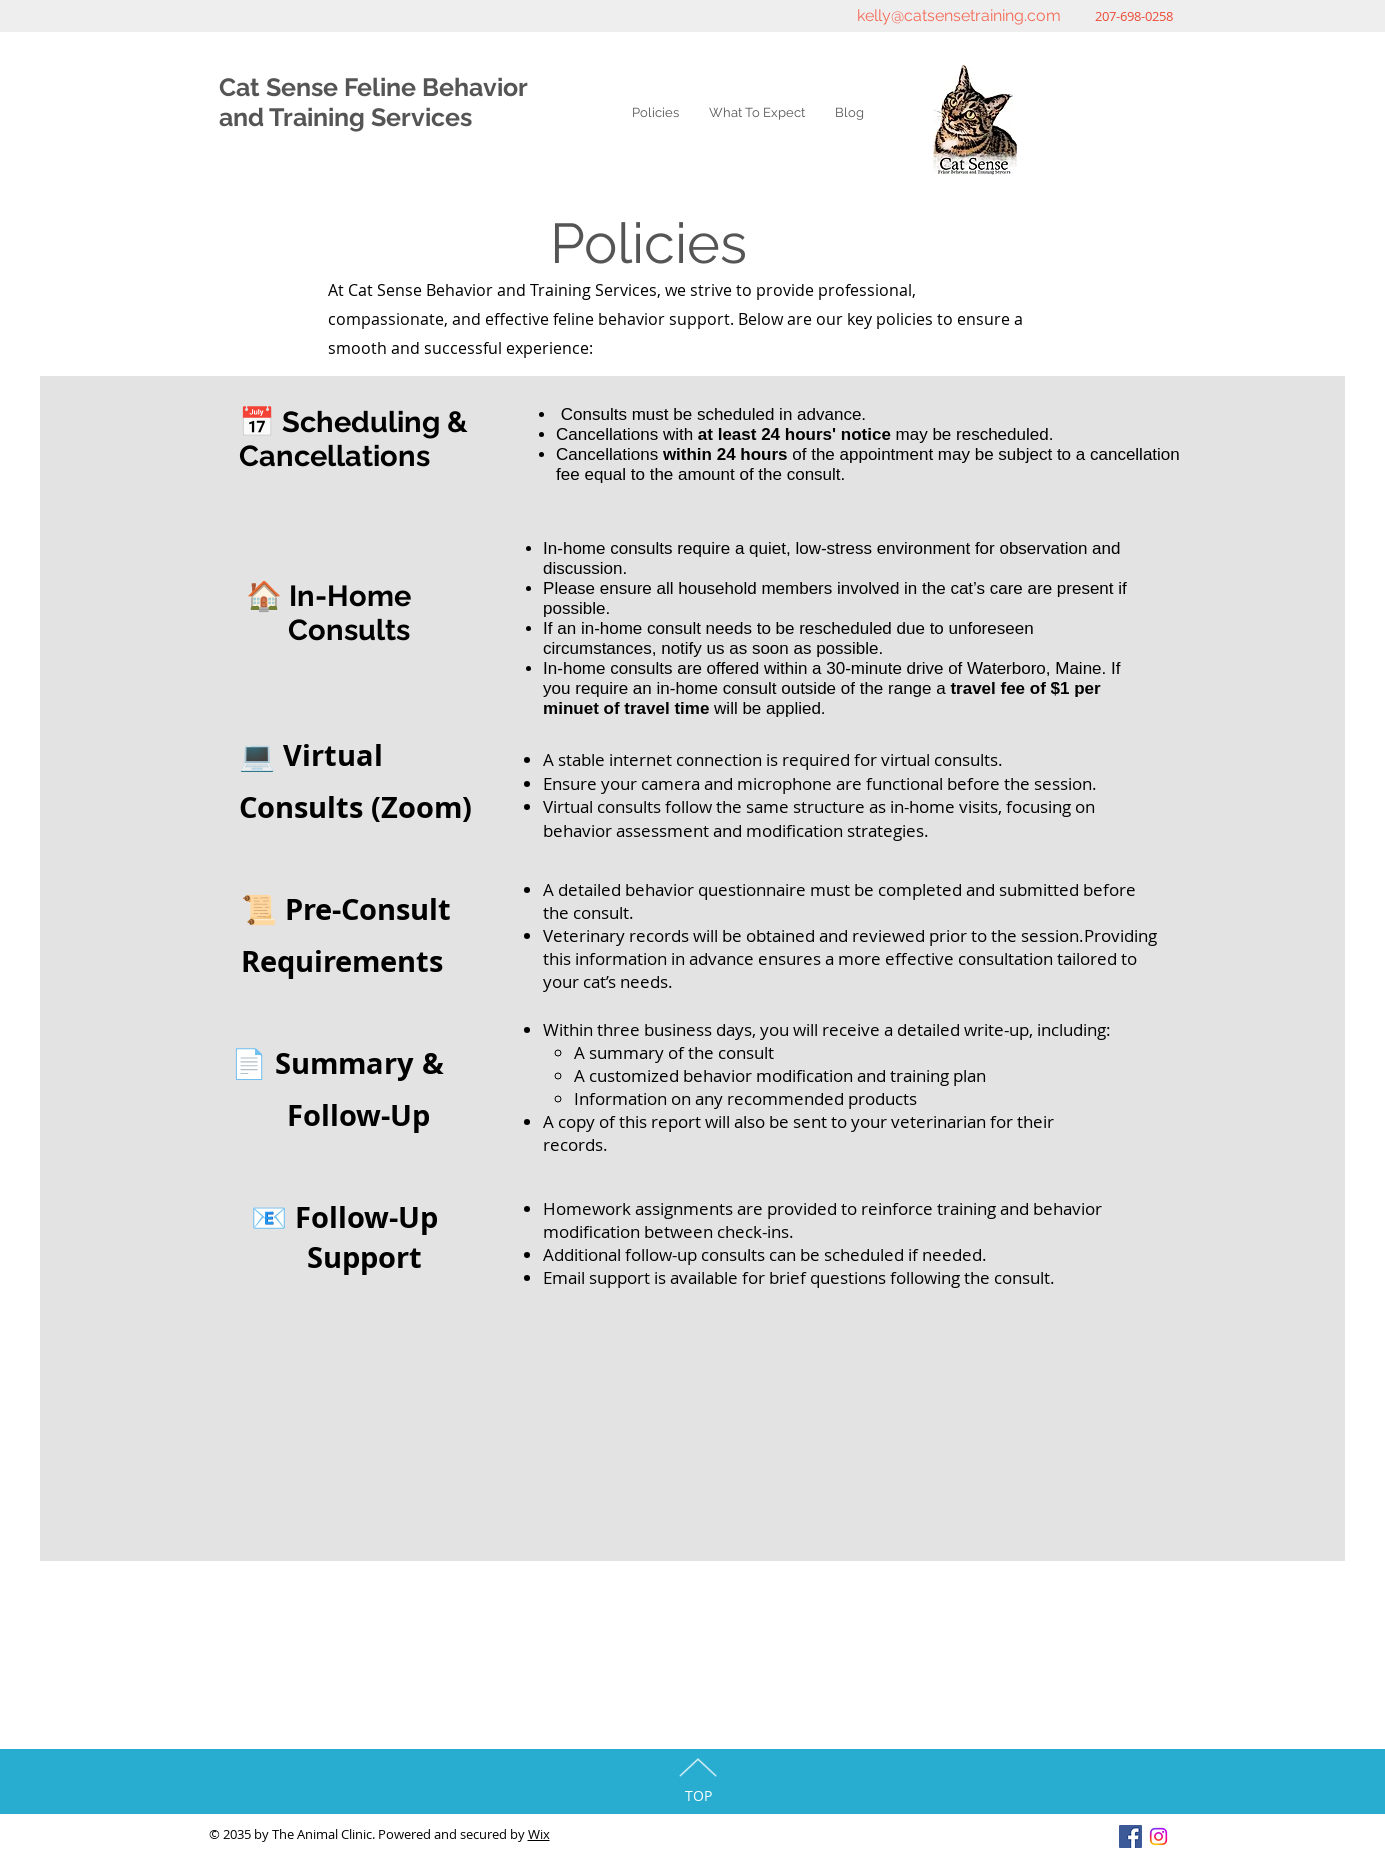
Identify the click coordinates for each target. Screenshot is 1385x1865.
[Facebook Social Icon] (1130, 1836)
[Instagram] (1158, 1836)
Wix (539, 1834)
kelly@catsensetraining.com (959, 15)
